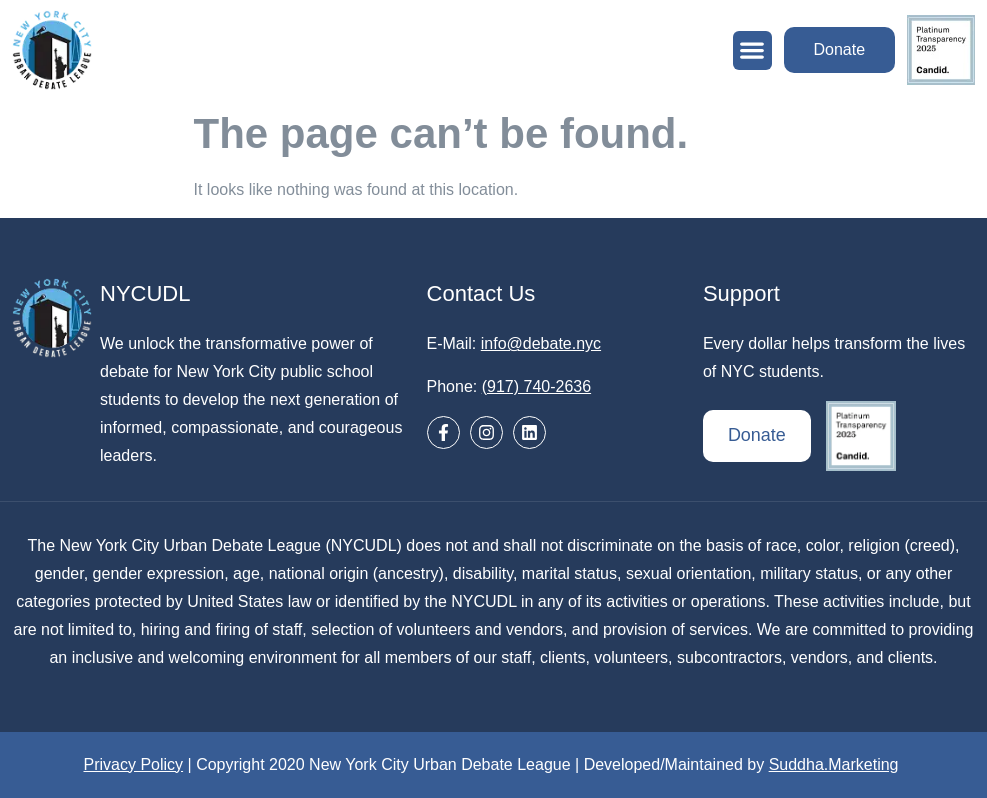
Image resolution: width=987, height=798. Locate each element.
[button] (751, 50)
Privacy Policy (134, 764)
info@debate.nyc (541, 343)
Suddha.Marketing (834, 764)
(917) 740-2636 (536, 386)
